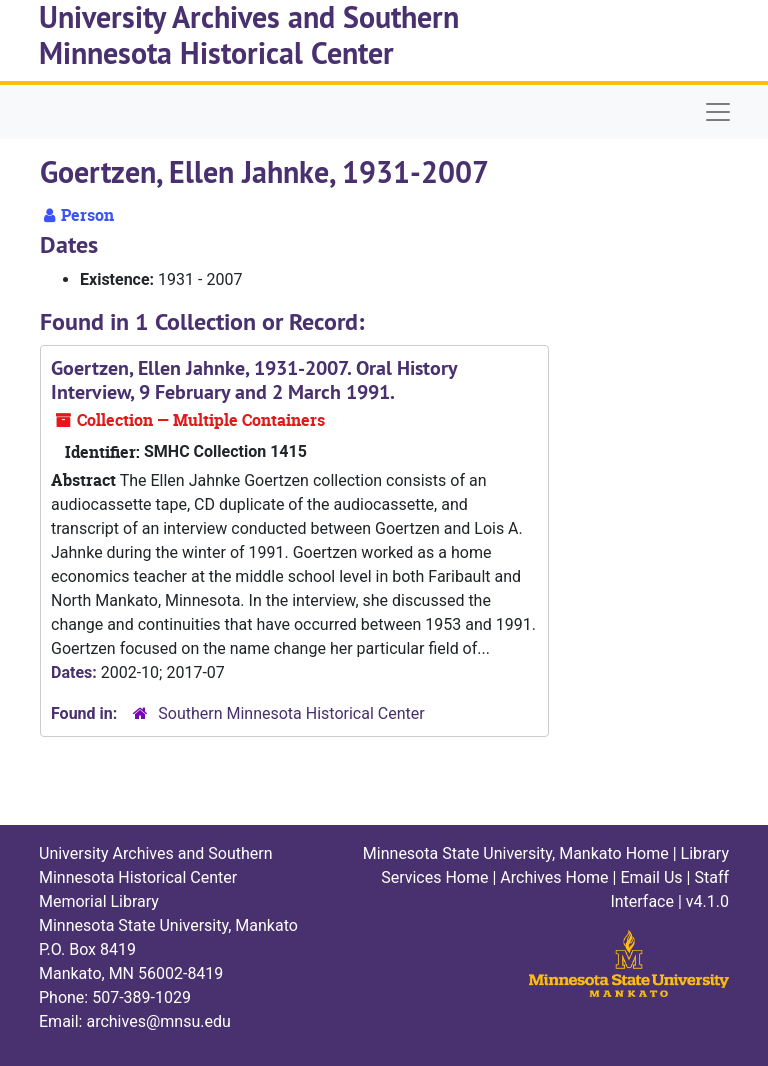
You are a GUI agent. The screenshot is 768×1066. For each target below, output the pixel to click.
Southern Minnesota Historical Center (291, 713)
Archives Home (554, 877)
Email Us (651, 877)
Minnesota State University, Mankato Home (516, 853)
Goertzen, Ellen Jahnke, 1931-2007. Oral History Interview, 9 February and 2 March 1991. (254, 380)
